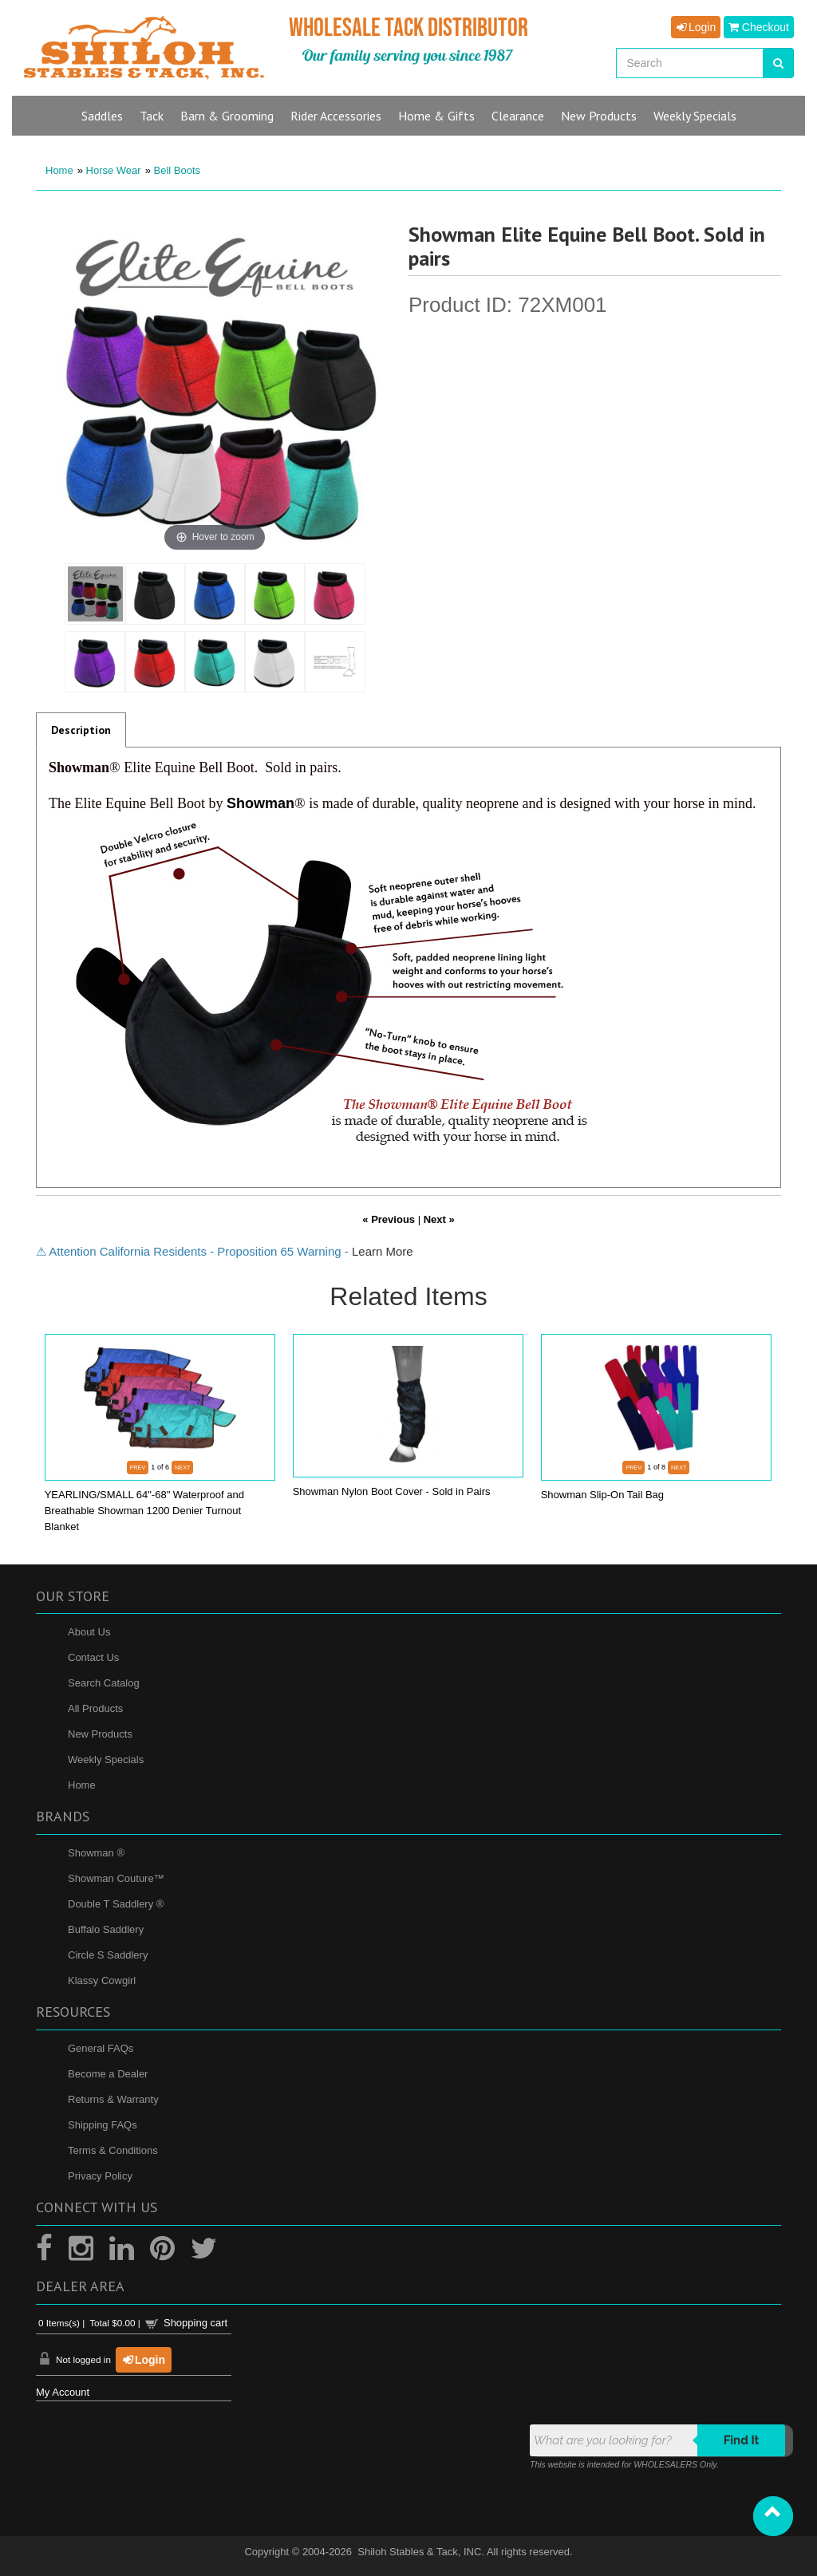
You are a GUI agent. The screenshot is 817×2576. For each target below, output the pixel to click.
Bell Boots (177, 170)
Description (81, 730)
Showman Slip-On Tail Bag (602, 1495)
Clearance (517, 116)
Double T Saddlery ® (116, 1904)
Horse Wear (113, 170)
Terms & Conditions (113, 2150)
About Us (89, 1632)
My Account (62, 2392)
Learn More (382, 1251)
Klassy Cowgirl (102, 1980)
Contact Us (93, 1657)
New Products (100, 1734)
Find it (742, 2440)
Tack (152, 116)
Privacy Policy (100, 2176)
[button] (773, 2516)
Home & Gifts (436, 116)
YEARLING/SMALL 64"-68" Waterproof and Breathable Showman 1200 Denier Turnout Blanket (144, 1511)
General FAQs (100, 2048)
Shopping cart (195, 2323)
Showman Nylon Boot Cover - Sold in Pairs (392, 1491)
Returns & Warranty (113, 2099)
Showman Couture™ (116, 1878)
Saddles (102, 116)
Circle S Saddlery (108, 1955)
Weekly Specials (106, 1759)
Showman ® (96, 1853)
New (599, 116)
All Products (95, 1708)
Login (696, 27)
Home (59, 170)
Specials (694, 116)
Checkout (758, 27)
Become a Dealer (108, 2074)
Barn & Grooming (227, 116)
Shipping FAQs (102, 2125)
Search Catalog (104, 1683)
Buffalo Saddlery (106, 1929)
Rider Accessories (335, 116)
